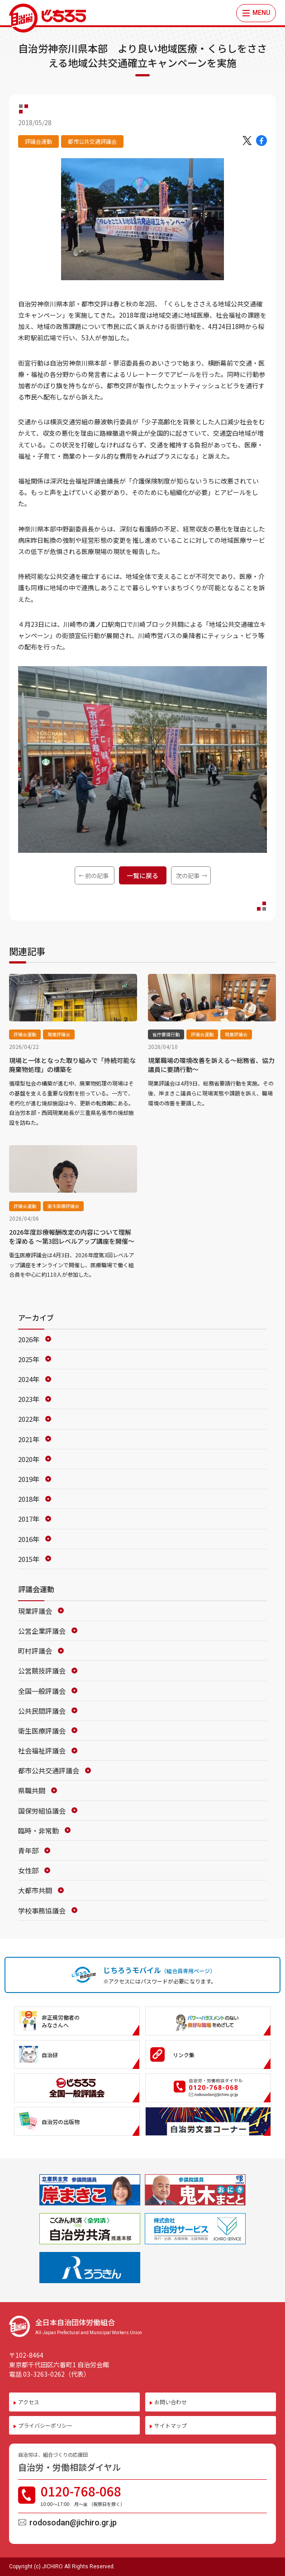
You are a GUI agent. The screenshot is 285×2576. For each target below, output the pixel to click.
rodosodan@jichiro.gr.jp (73, 2522)
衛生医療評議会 (63, 1206)
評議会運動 (38, 141)
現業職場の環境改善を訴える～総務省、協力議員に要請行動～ (211, 1065)
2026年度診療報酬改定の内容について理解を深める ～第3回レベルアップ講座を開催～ (71, 1236)
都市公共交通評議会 (92, 141)
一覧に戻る (142, 875)
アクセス (28, 2402)
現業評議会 (59, 1034)
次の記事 (188, 875)
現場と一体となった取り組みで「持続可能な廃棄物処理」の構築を (72, 1065)
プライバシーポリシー (45, 2425)
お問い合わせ (170, 2402)
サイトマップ (170, 2425)
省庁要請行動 (166, 1034)
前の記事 (97, 875)
